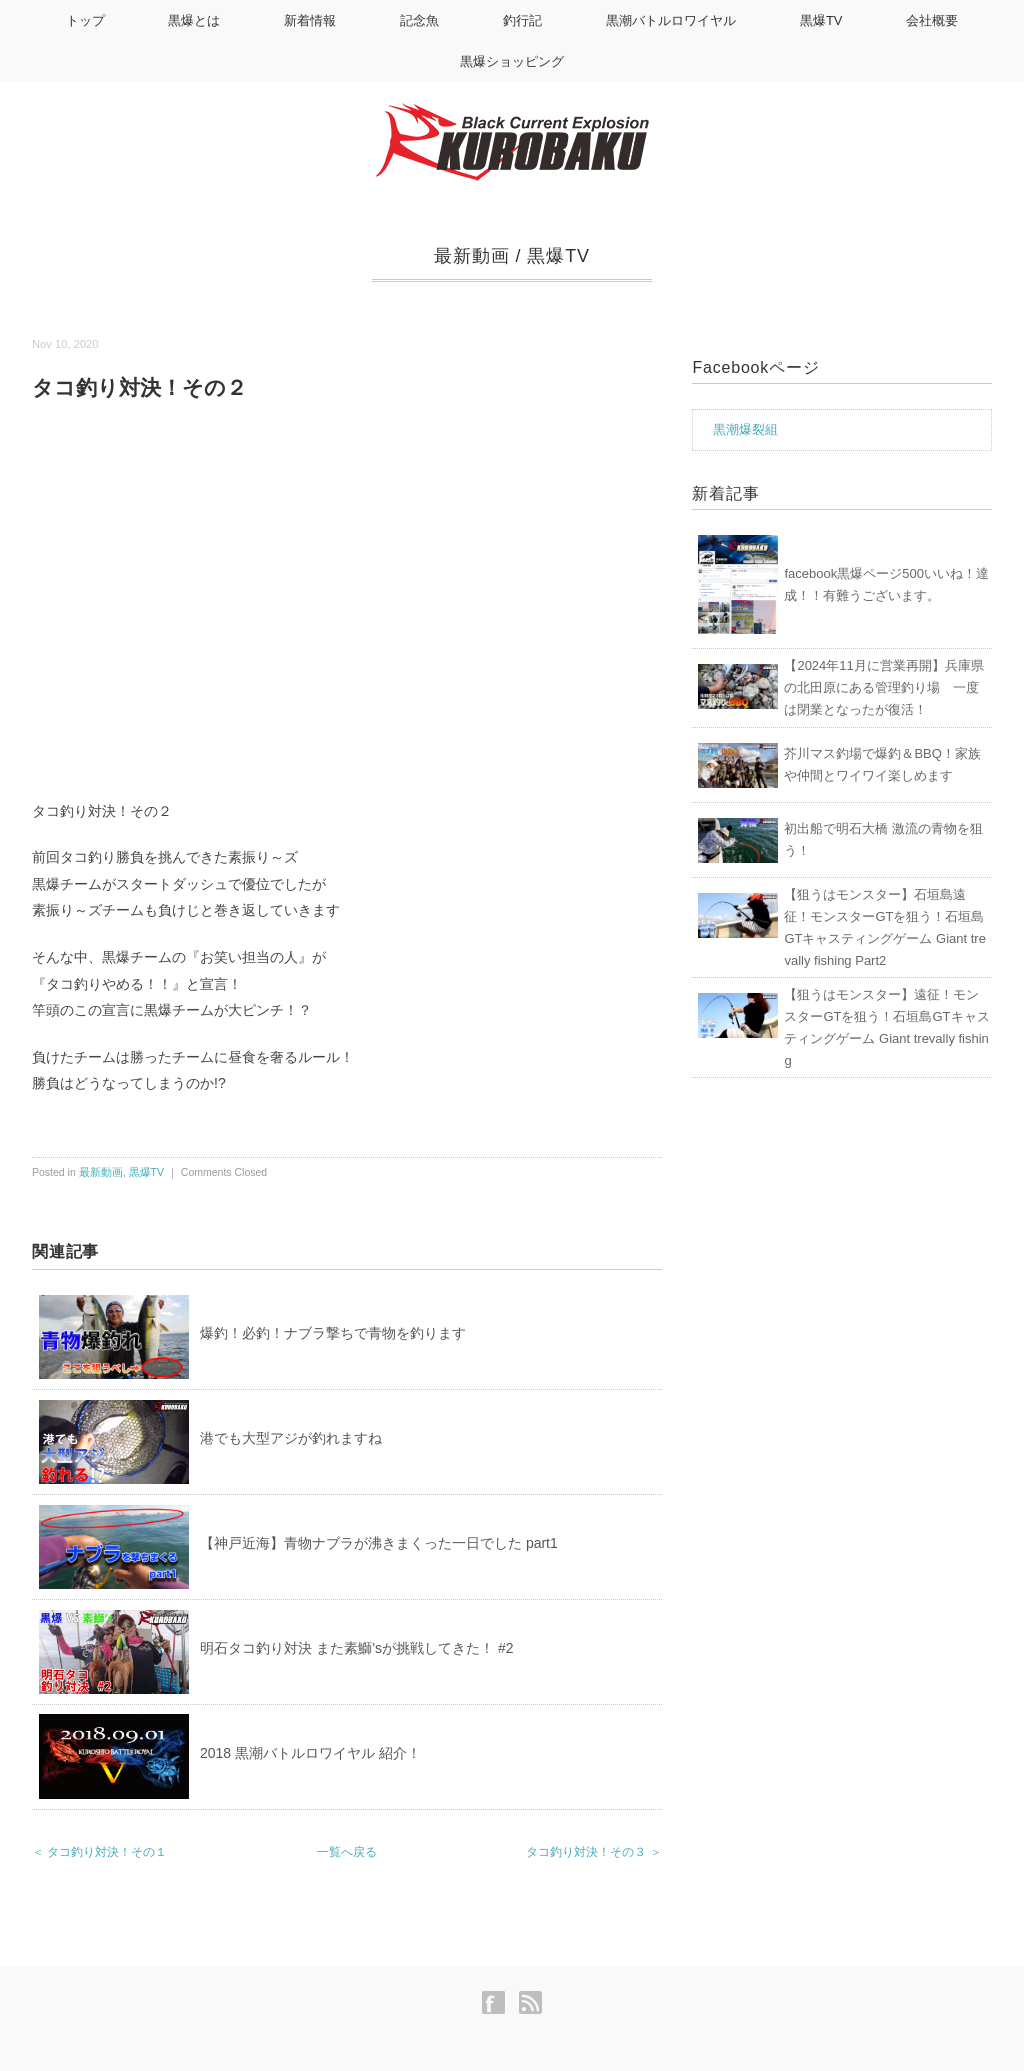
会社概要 (932, 20)
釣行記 (522, 20)
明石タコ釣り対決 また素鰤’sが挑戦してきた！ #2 (356, 1648)
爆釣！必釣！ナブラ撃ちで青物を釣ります (333, 1333)
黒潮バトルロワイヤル (671, 20)
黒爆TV (821, 20)
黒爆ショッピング (512, 61)
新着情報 (310, 20)
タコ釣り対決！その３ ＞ (593, 1852)
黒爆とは (194, 20)
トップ (85, 20)
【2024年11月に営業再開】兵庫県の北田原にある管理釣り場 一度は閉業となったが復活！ (883, 687)
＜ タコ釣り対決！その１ (99, 1852)
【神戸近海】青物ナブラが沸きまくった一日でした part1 (379, 1543)
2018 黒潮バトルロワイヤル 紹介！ (310, 1753)
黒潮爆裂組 (745, 429)
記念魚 (419, 20)
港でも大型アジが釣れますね (291, 1438)
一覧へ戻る (347, 1852)
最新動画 (472, 256)
